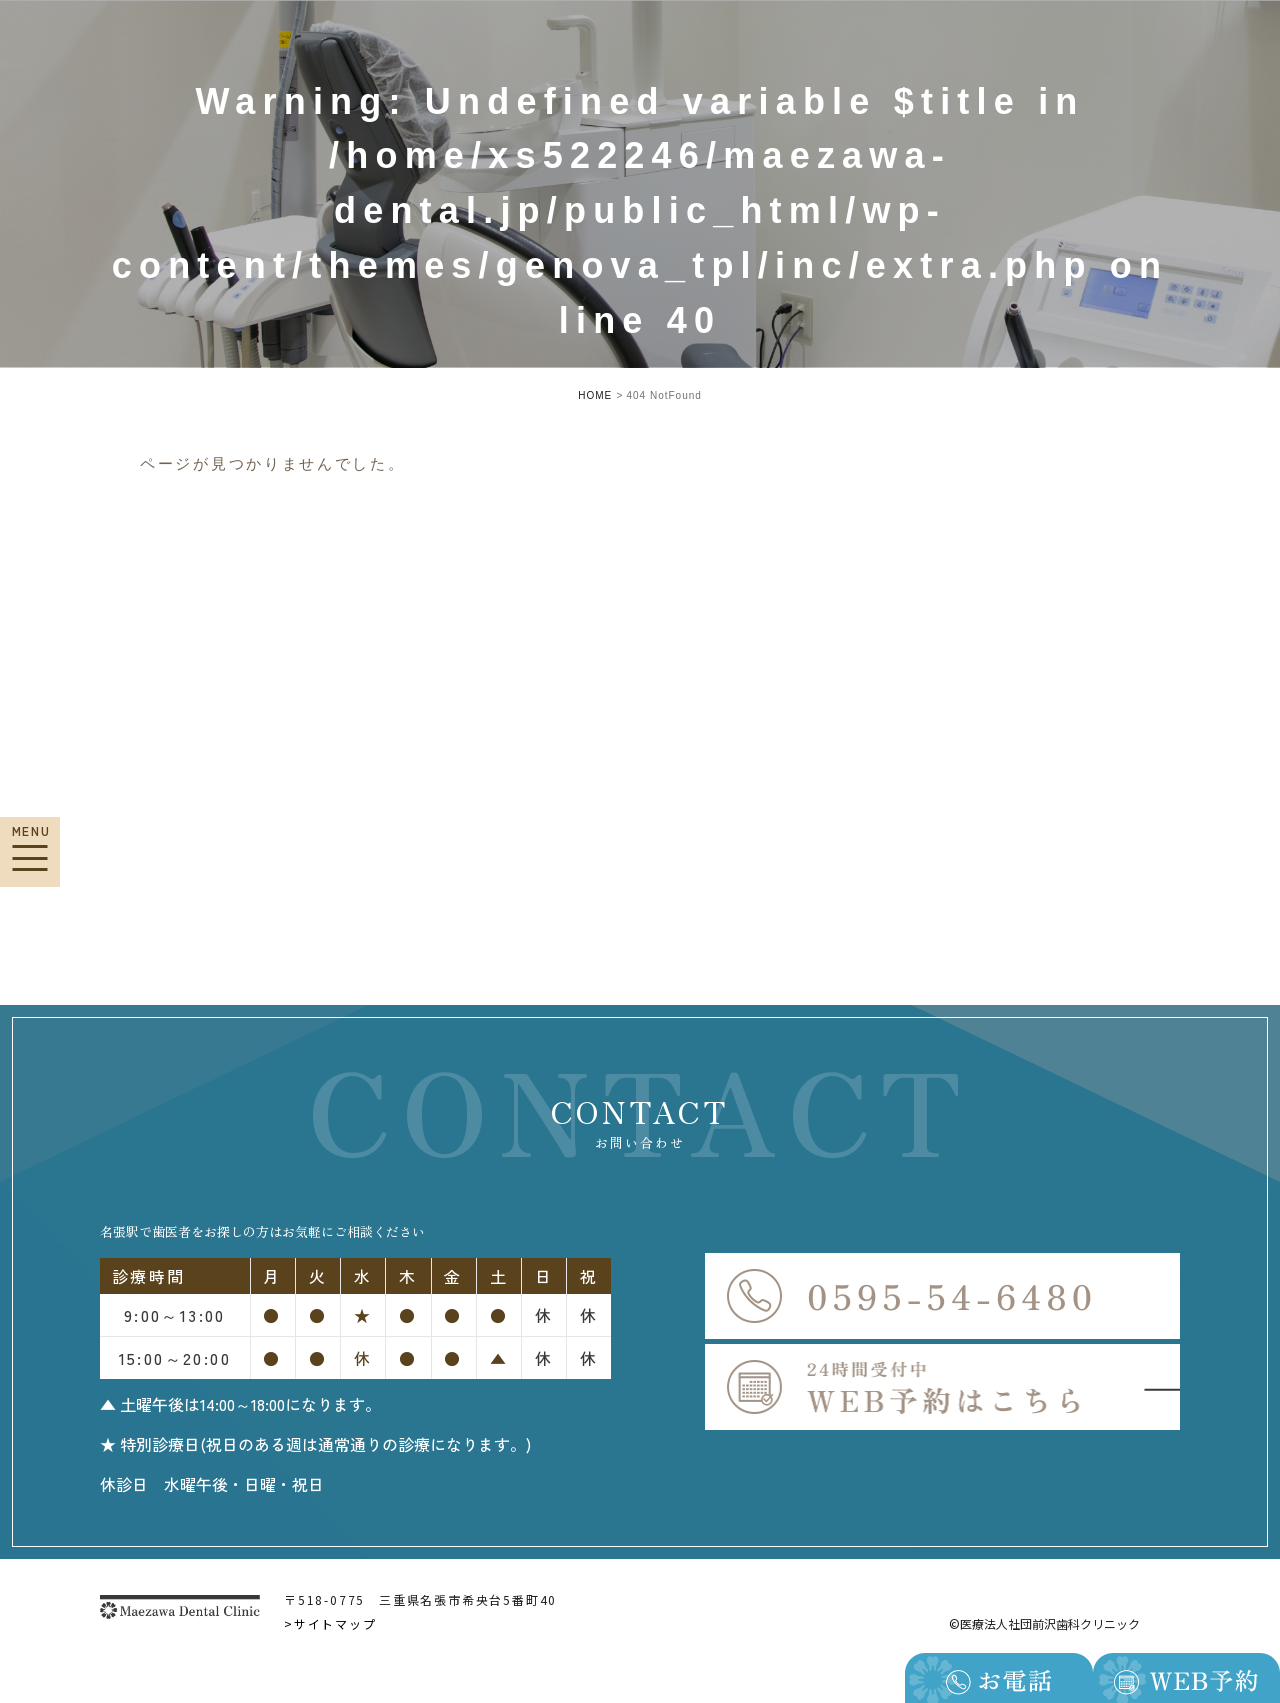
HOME (595, 395)
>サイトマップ (330, 1623)
